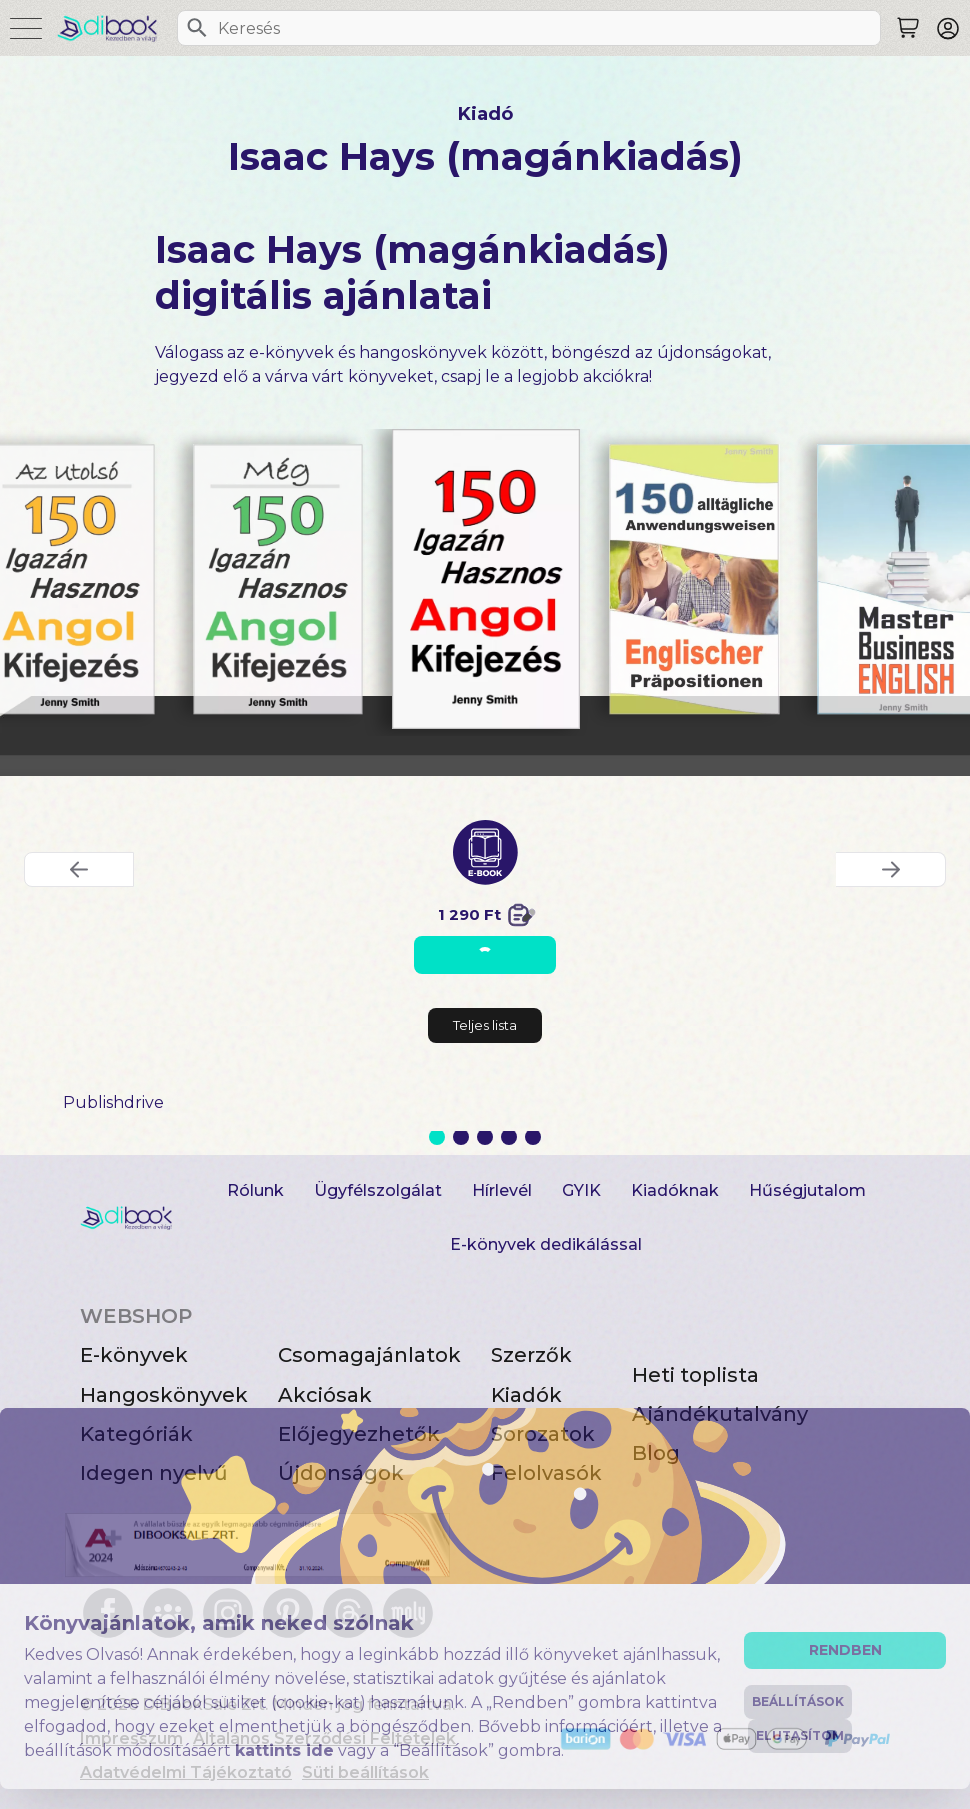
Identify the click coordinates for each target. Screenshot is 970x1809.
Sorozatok (543, 1434)
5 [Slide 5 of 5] (533, 1137)
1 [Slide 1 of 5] (437, 1137)
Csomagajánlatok (369, 1355)
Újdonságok (341, 1473)
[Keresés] (197, 28)
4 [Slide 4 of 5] (509, 1137)
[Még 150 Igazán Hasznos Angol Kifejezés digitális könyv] (277, 580)
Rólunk (255, 1190)
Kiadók (526, 1395)
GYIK (581, 1190)
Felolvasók (546, 1473)
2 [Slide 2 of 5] (461, 1137)
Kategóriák (136, 1434)
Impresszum (131, 1738)
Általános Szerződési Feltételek (324, 1738)
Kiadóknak (675, 1190)
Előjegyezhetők (359, 1434)
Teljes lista (485, 1025)
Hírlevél (502, 1190)
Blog (656, 1453)
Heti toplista (695, 1375)
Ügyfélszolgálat (378, 1190)
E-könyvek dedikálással (546, 1244)
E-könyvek (134, 1355)
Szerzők (531, 1355)
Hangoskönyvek (164, 1395)
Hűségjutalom (807, 1190)
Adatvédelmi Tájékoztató (186, 1772)
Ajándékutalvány (720, 1414)
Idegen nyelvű (154, 1473)
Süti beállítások (365, 1772)
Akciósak (325, 1395)
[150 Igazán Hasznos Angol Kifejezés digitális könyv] (486, 579)
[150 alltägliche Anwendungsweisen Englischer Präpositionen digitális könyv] (694, 580)
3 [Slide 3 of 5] (485, 1137)
